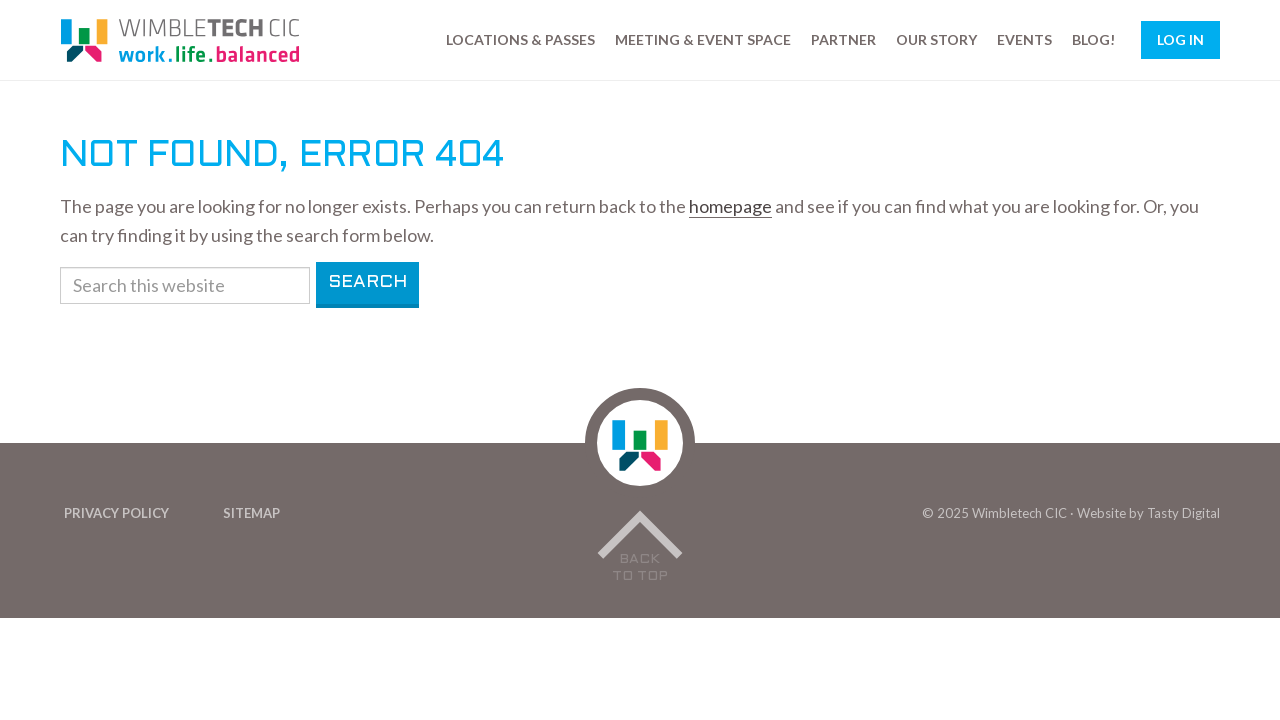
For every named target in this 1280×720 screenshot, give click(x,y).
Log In (1180, 39)
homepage (730, 206)
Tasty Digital (1183, 513)
